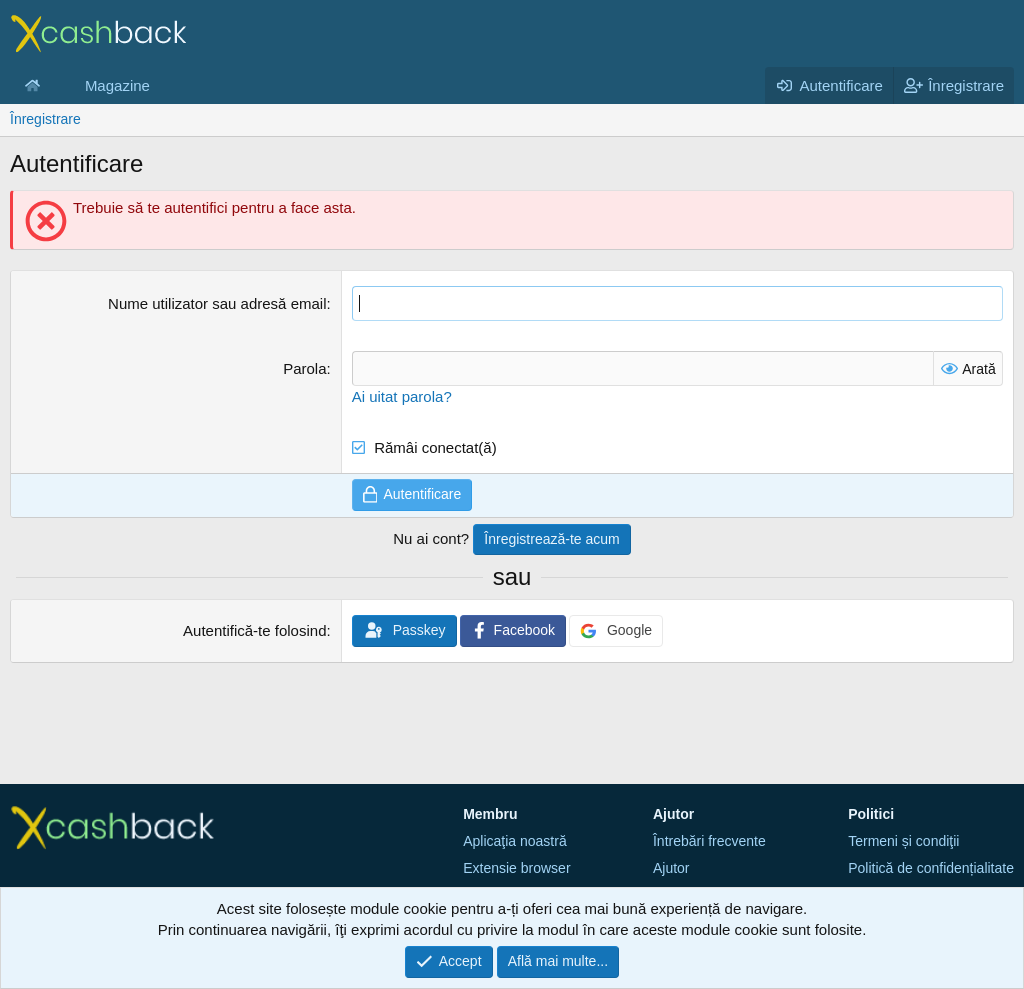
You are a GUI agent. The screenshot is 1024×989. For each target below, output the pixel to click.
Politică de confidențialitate (931, 868)
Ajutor (671, 868)
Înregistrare (45, 119)
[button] (56, 85)
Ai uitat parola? (402, 396)
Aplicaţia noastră (515, 841)
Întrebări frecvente (709, 841)
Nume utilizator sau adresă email (217, 303)
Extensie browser (516, 868)
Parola (304, 368)
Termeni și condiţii (903, 841)
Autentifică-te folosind (254, 630)
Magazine (117, 85)
